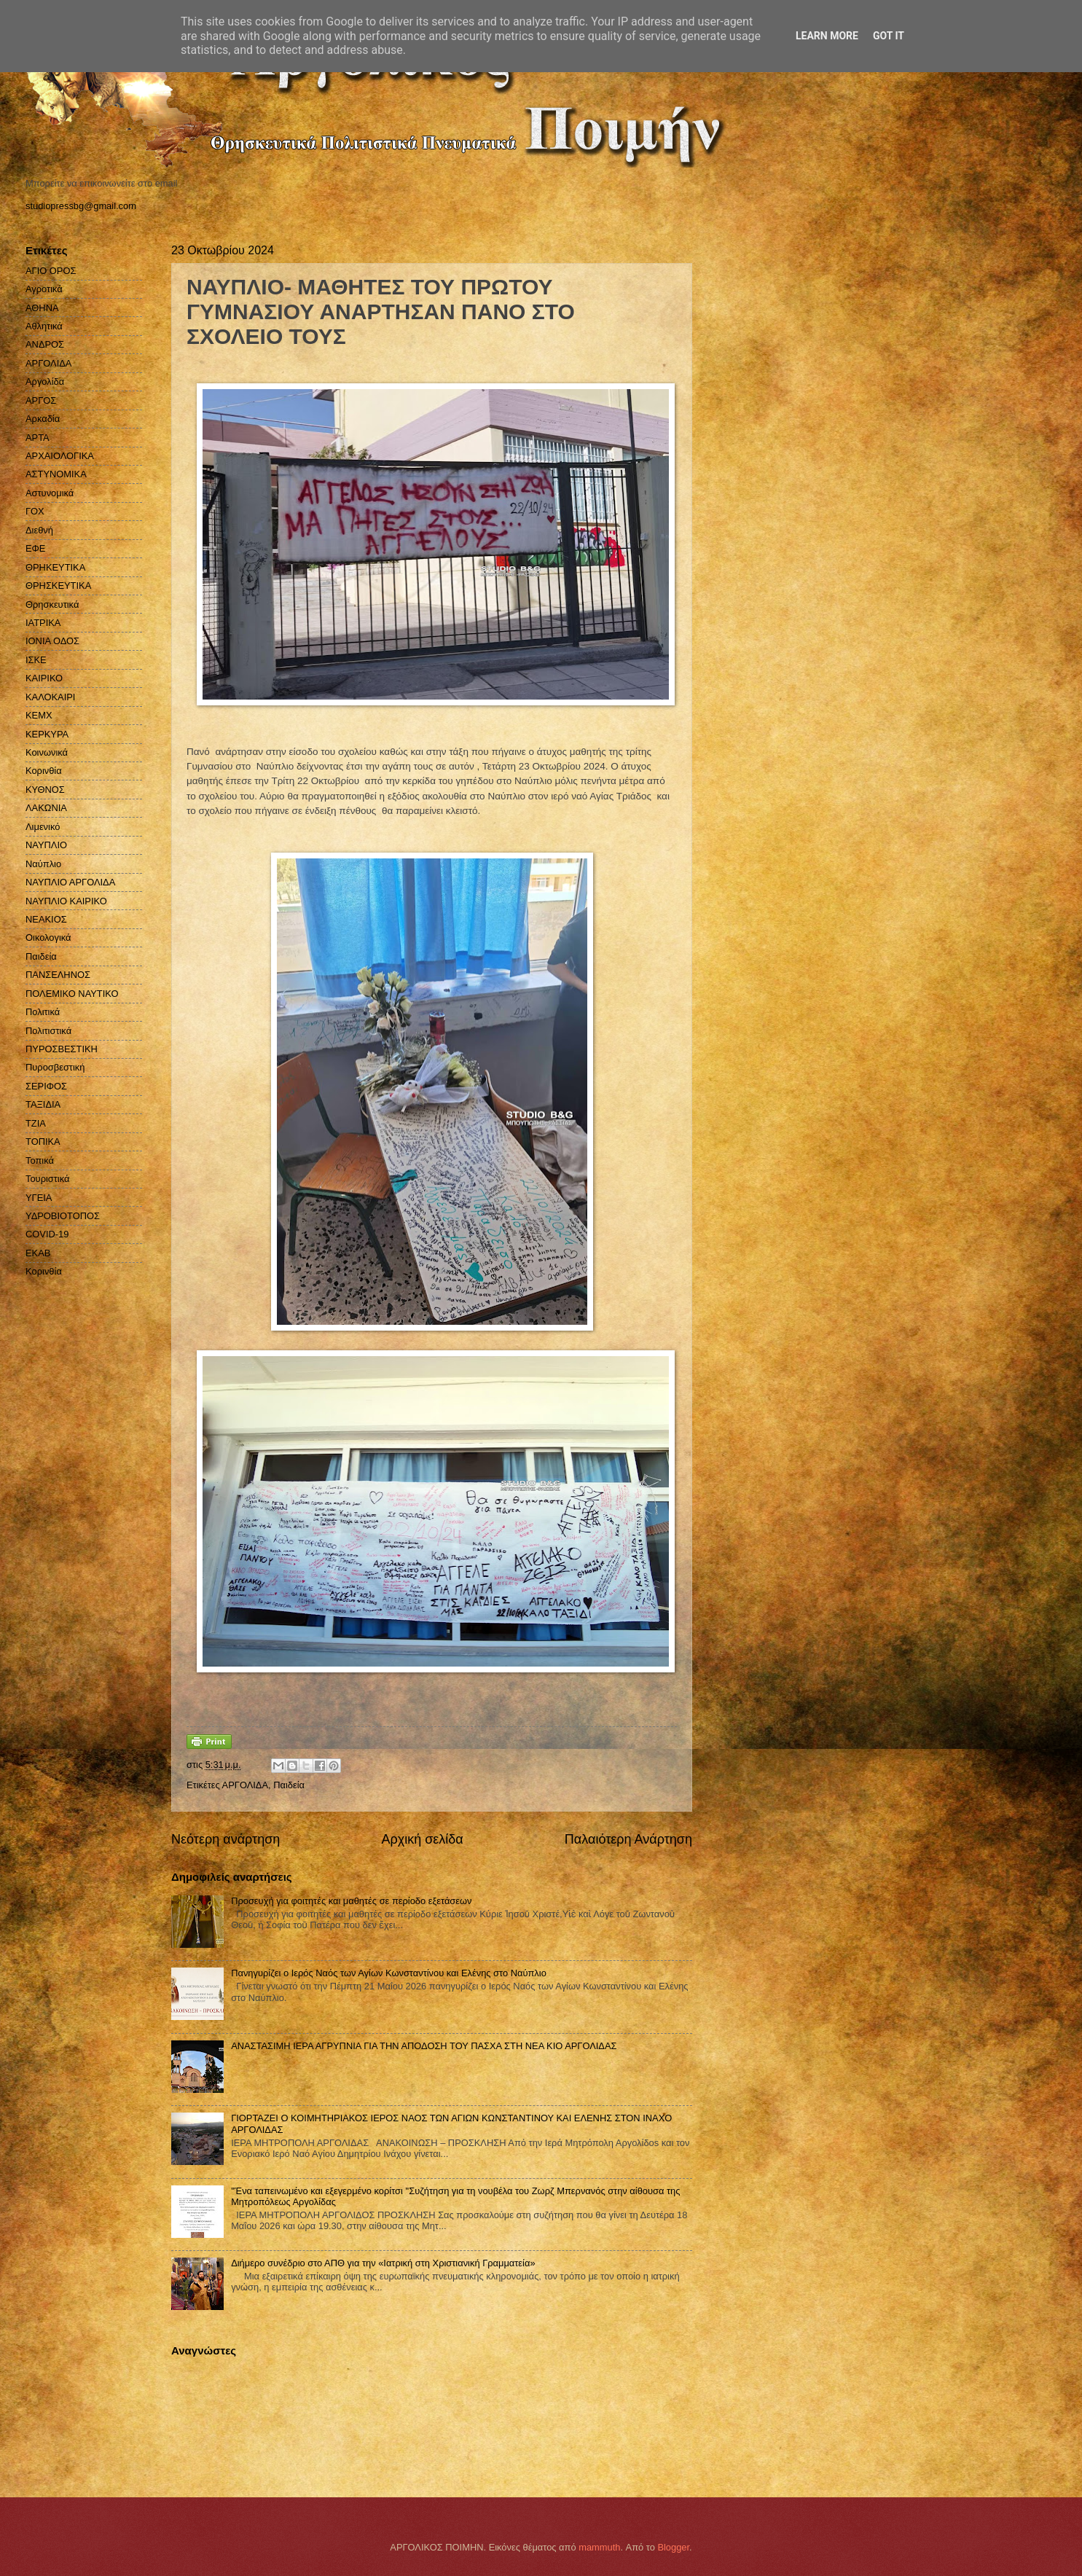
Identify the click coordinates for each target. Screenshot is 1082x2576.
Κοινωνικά (47, 752)
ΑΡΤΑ (38, 437)
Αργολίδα (45, 381)
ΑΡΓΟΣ (41, 400)
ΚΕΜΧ (39, 715)
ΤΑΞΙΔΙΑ (43, 1104)
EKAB (38, 1253)
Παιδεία (289, 1785)
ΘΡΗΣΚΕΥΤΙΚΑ (58, 585)
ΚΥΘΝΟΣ (45, 789)
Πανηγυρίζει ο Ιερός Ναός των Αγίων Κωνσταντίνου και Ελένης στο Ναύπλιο (388, 1973)
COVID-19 (47, 1234)
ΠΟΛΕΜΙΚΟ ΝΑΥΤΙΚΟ (72, 993)
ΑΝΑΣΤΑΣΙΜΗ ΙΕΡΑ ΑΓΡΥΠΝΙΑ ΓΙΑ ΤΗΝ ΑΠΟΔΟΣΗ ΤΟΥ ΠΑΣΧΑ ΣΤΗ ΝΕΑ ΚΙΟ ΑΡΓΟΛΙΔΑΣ (423, 2045)
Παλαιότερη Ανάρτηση (628, 1839)
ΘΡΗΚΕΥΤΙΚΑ (55, 567)
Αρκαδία (43, 418)
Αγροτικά (44, 288)
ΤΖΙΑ (36, 1123)
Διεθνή (39, 530)
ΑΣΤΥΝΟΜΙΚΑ (56, 474)
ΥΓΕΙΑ (39, 1197)
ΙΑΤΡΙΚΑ (43, 622)
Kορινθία (44, 1271)
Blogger (673, 2547)
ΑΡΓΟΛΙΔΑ (245, 1785)
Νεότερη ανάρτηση (225, 1839)
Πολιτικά (43, 1011)
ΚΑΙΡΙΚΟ (44, 678)
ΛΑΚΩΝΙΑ (46, 807)
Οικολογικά (48, 937)
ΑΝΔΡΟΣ (45, 344)
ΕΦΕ (35, 548)
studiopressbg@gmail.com (81, 205)
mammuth (599, 2547)
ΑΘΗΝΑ (42, 307)
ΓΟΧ (35, 511)
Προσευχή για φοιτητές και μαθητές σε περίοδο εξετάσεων (351, 1900)
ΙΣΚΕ (36, 659)
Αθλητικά (44, 326)
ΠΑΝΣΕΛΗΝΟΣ (58, 974)
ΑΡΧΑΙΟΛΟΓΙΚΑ (60, 455)
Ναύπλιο (43, 863)
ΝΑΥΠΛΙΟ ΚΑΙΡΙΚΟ (66, 901)
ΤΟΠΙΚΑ (43, 1141)
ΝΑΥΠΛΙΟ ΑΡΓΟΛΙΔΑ (70, 882)
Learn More (827, 36)
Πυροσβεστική (55, 1067)
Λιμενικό (43, 826)
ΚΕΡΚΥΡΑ (47, 734)
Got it (888, 36)
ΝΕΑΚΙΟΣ (46, 919)
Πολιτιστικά (48, 1030)
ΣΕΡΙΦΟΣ (46, 1086)
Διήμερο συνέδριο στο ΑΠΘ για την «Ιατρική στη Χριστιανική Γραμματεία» (383, 2263)
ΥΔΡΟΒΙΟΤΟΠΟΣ (63, 1215)
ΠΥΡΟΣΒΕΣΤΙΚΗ (62, 1049)
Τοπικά (40, 1160)
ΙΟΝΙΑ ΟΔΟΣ (52, 640)
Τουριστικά (47, 1178)
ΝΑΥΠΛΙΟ (46, 844)
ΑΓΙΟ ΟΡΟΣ (51, 270)
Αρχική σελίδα (422, 1839)
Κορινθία (44, 770)
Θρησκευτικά (52, 604)
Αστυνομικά (50, 493)
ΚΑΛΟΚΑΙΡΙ (50, 697)
